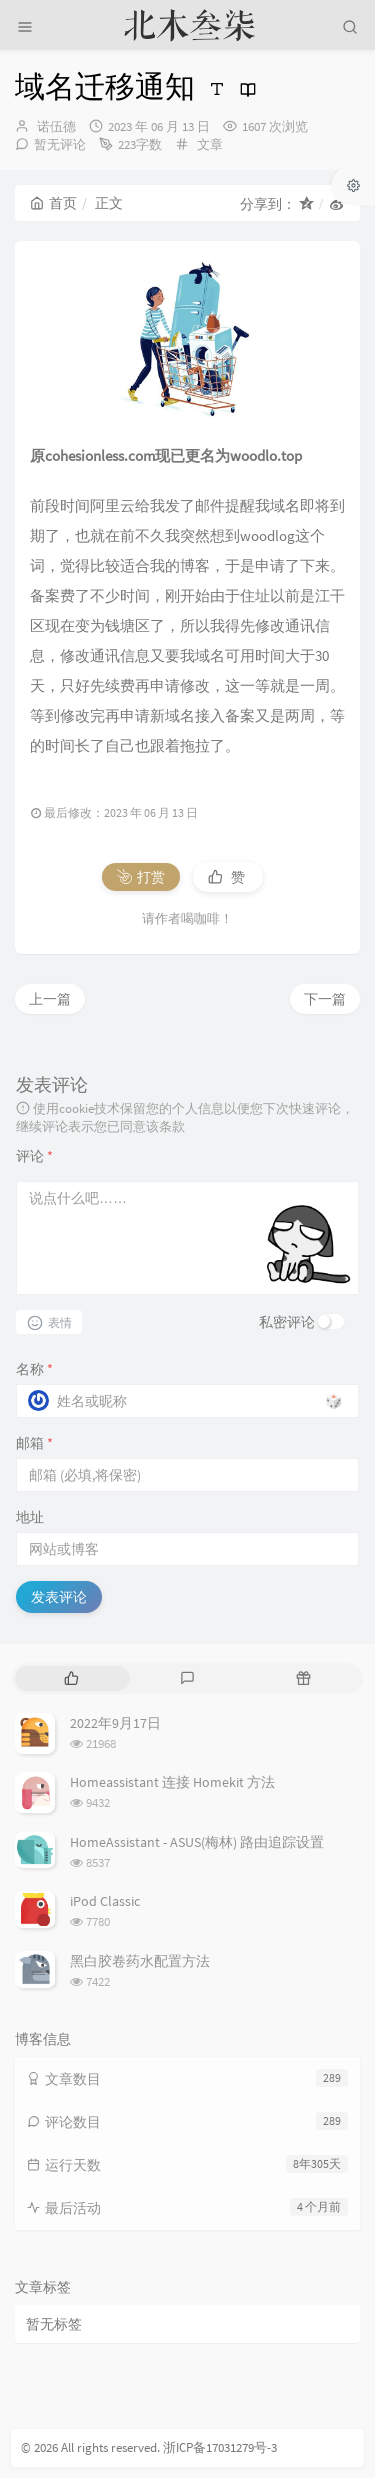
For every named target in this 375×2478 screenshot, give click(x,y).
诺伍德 (56, 126)
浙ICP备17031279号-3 (220, 2447)
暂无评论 (60, 144)
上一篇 (50, 999)
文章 (210, 144)
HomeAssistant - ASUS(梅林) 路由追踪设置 (197, 1842)
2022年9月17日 (115, 1723)
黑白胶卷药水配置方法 (140, 1961)
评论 (34, 1156)
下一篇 (325, 999)
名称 (34, 1369)
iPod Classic (105, 1901)
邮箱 (34, 1443)
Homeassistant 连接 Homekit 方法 (172, 1782)
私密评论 (287, 1322)
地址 (30, 1517)
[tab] (71, 1678)
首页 (53, 203)
